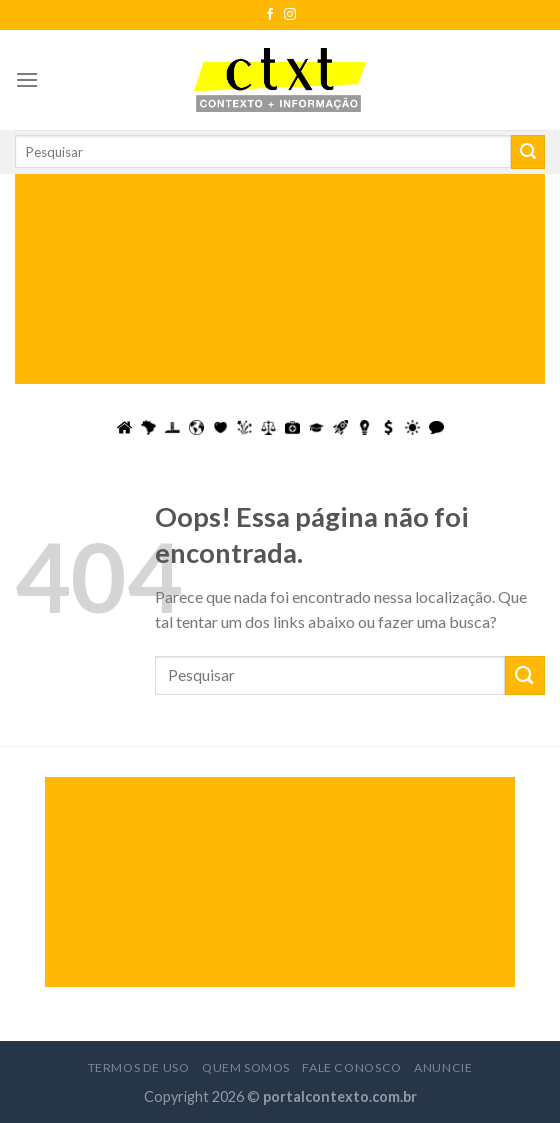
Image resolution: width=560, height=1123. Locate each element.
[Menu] (27, 79)
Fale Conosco (351, 1067)
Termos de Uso (139, 1067)
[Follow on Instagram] (290, 15)
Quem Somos (246, 1067)
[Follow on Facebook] (270, 15)
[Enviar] (528, 152)
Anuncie (443, 1067)
